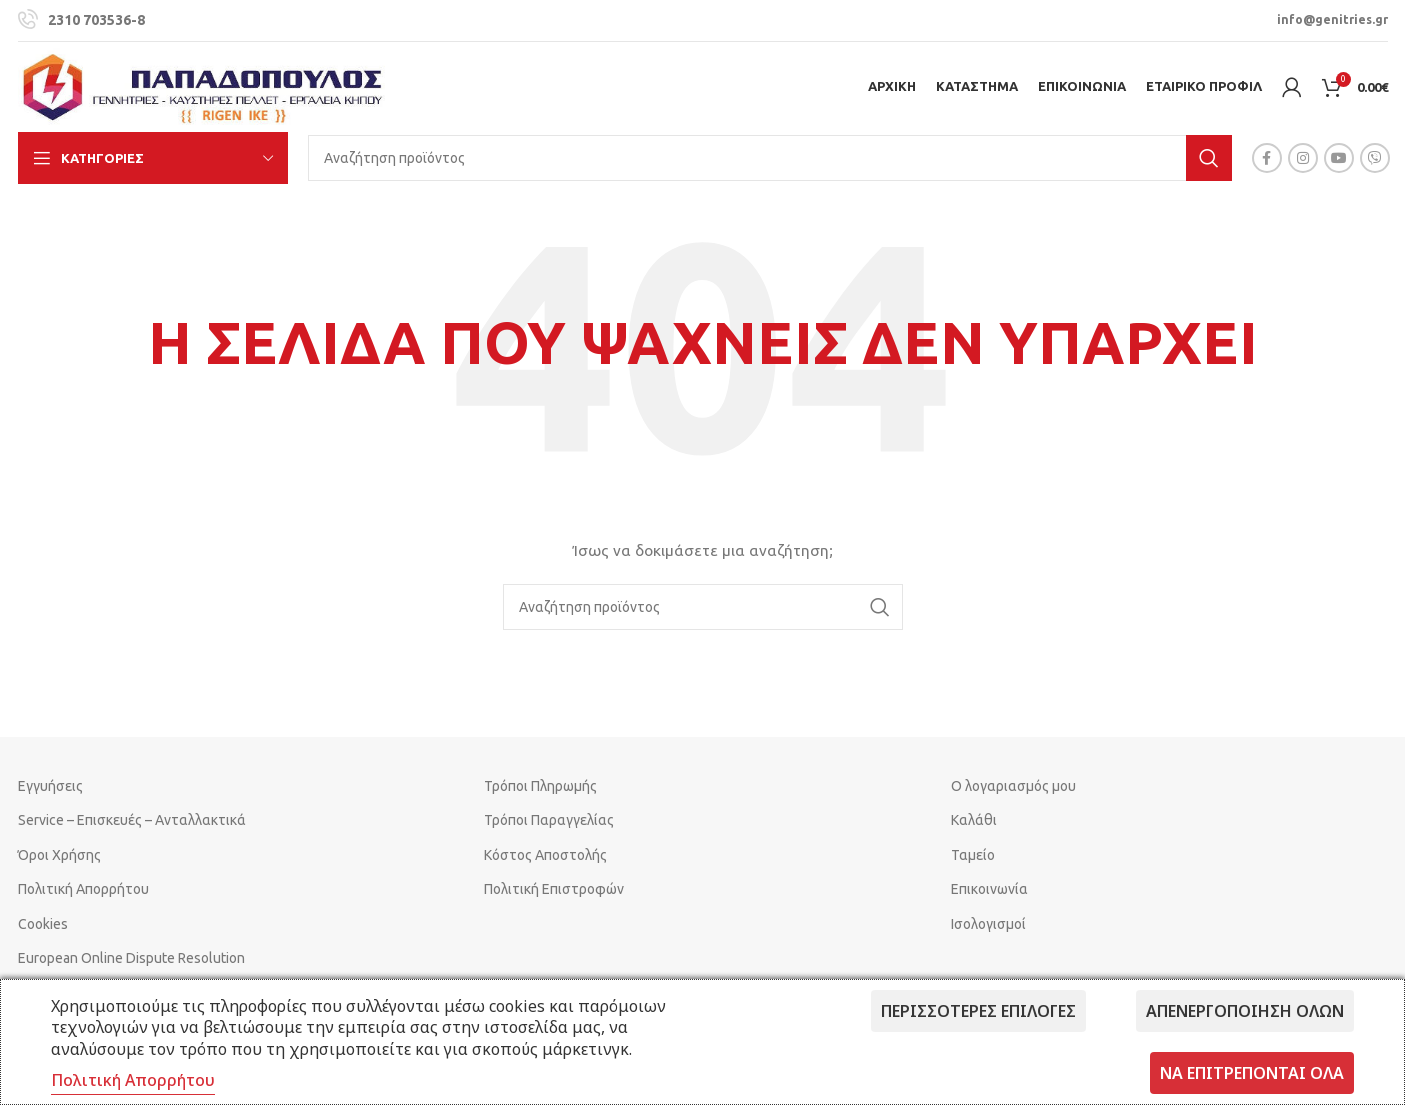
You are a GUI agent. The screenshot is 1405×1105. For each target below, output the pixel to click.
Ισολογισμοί (988, 924)
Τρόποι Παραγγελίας (549, 820)
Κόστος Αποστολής (545, 855)
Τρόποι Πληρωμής (540, 786)
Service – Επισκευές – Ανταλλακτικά (132, 820)
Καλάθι (974, 820)
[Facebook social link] (1267, 158)
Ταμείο (973, 855)
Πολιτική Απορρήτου (83, 889)
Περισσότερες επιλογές (978, 1011)
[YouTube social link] (1339, 158)
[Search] (770, 158)
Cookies (43, 924)
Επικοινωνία (989, 889)
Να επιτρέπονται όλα (1252, 1073)
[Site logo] (203, 86)
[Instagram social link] (1303, 158)
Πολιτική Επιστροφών (554, 889)
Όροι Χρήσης (59, 855)
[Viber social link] (1375, 158)
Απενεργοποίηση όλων (1245, 1011)
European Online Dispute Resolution (131, 958)
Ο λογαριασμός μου (1013, 786)
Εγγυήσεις (50, 786)
